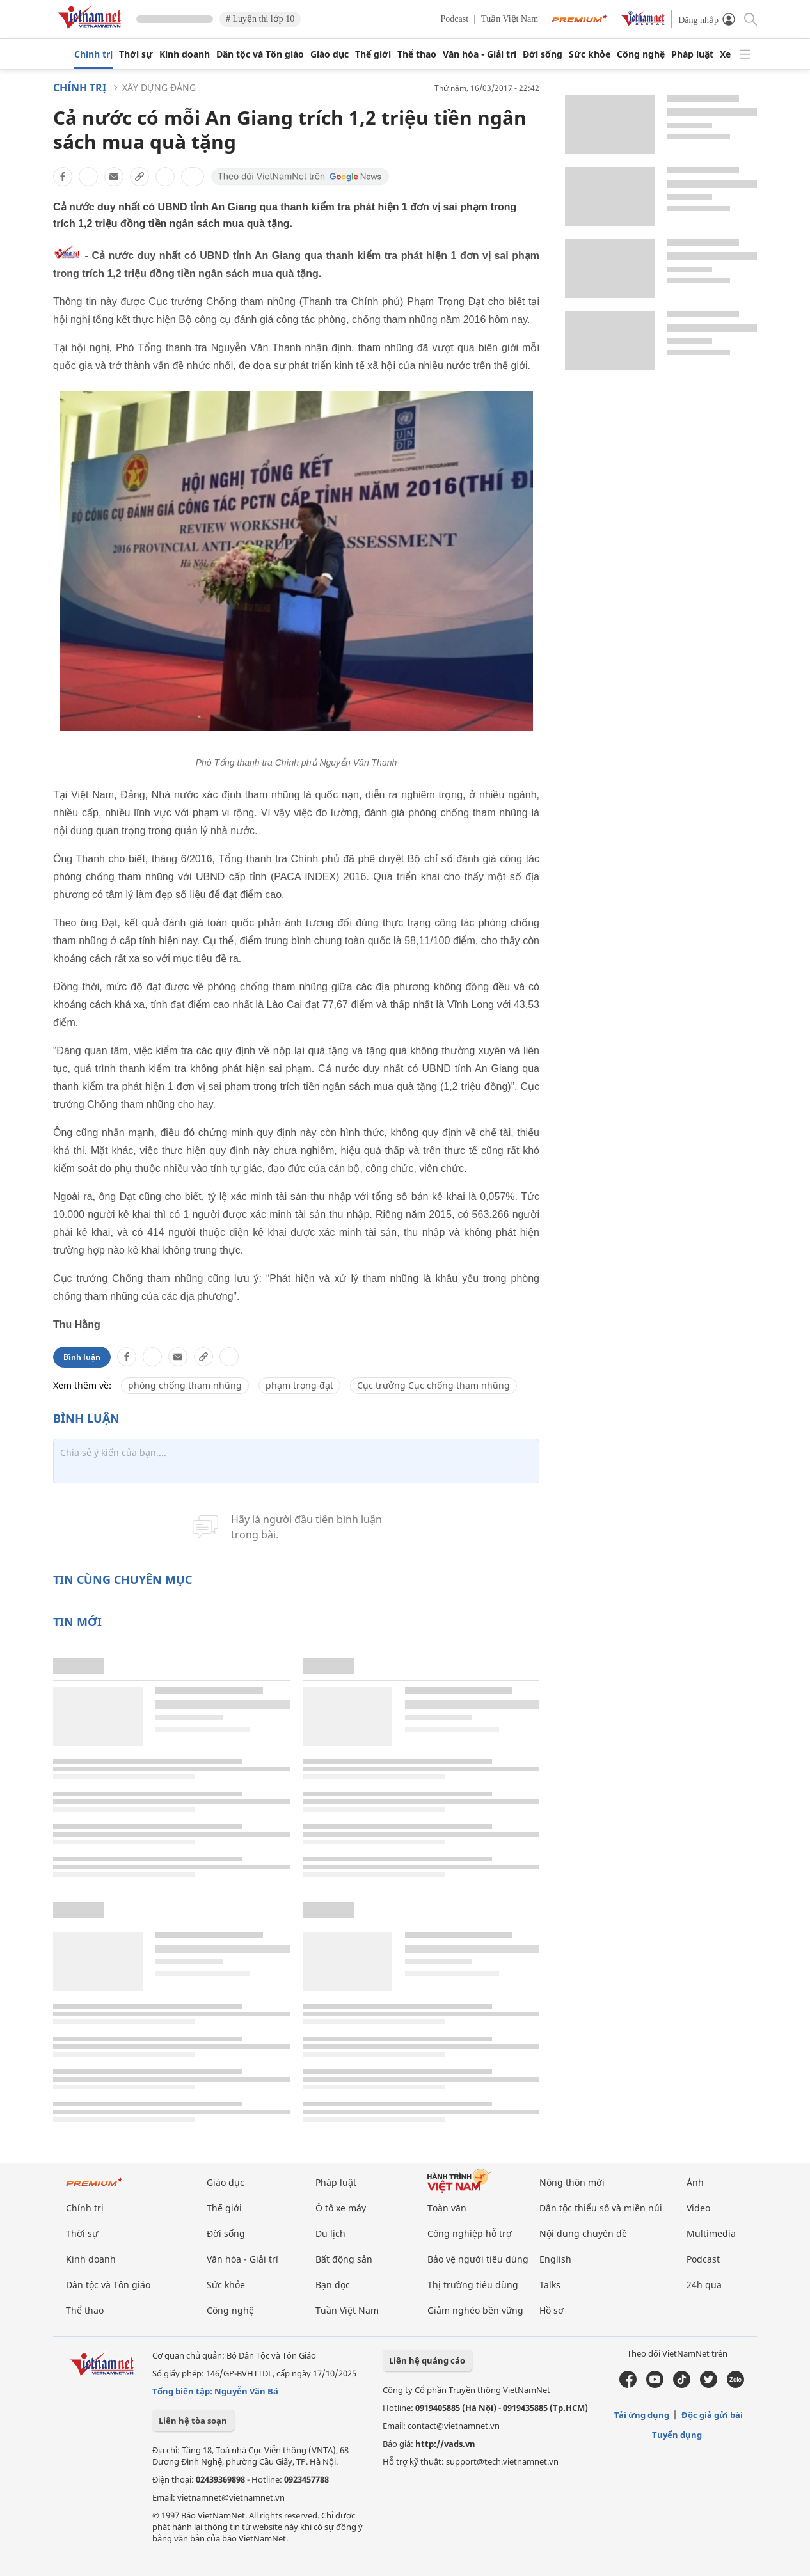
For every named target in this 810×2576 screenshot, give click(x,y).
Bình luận (81, 1357)
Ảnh (695, 2182)
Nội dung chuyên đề (583, 2233)
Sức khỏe (589, 54)
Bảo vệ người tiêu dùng (477, 2259)
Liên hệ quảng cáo (427, 2360)
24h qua (704, 2285)
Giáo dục (329, 54)
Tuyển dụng (677, 2434)
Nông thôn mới (572, 2182)
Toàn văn (446, 2208)
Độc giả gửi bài (712, 2415)
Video (698, 2208)
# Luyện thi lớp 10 (260, 19)
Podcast (455, 19)
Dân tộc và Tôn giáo (260, 54)
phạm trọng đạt (299, 1385)
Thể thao (416, 54)
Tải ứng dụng (641, 2415)
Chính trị (93, 54)
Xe (725, 54)
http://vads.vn (445, 2443)
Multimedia (711, 2233)
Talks (549, 2285)
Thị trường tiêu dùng (472, 2285)
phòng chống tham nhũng (185, 1385)
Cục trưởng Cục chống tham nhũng (433, 1385)
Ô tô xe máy (340, 2208)
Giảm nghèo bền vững (475, 2310)
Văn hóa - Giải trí (479, 54)
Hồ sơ (551, 2310)
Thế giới (373, 54)
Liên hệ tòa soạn (193, 2420)
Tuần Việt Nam (509, 19)
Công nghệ (641, 54)
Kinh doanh (184, 54)
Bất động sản (343, 2259)
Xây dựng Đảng (159, 87)
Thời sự (136, 54)
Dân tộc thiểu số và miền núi (600, 2208)
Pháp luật (692, 54)
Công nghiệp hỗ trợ (469, 2233)
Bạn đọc (332, 2285)
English (555, 2259)
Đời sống (542, 54)
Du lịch (330, 2233)
